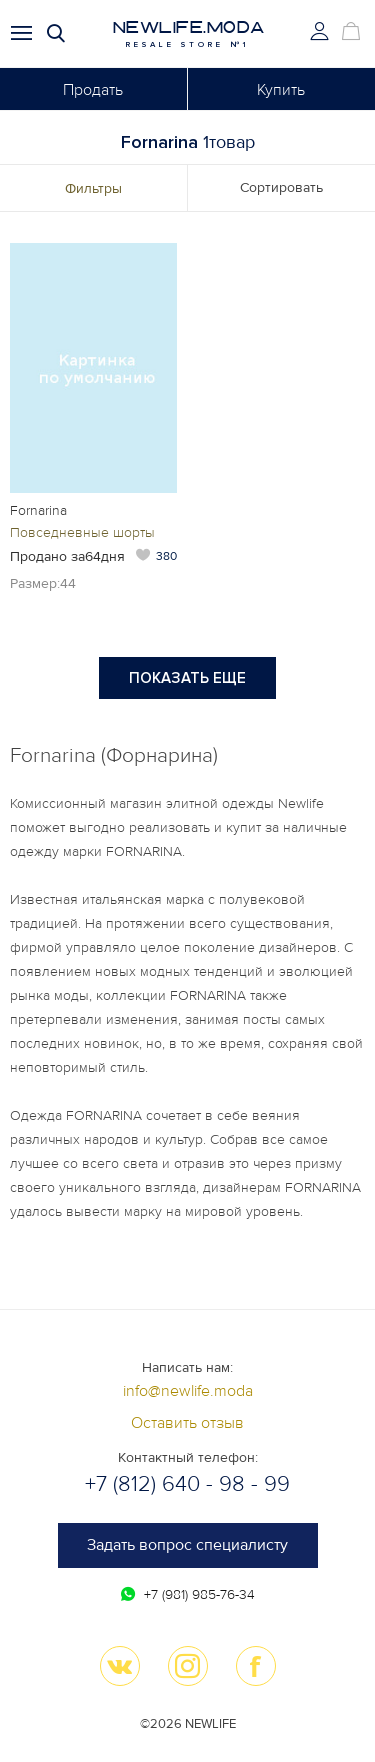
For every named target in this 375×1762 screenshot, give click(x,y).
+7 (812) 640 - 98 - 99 (187, 1484)
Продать (93, 90)
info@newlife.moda (188, 1391)
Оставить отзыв (187, 1423)
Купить (281, 90)
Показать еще (187, 678)
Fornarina (38, 510)
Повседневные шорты (82, 532)
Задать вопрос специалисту (187, 1545)
